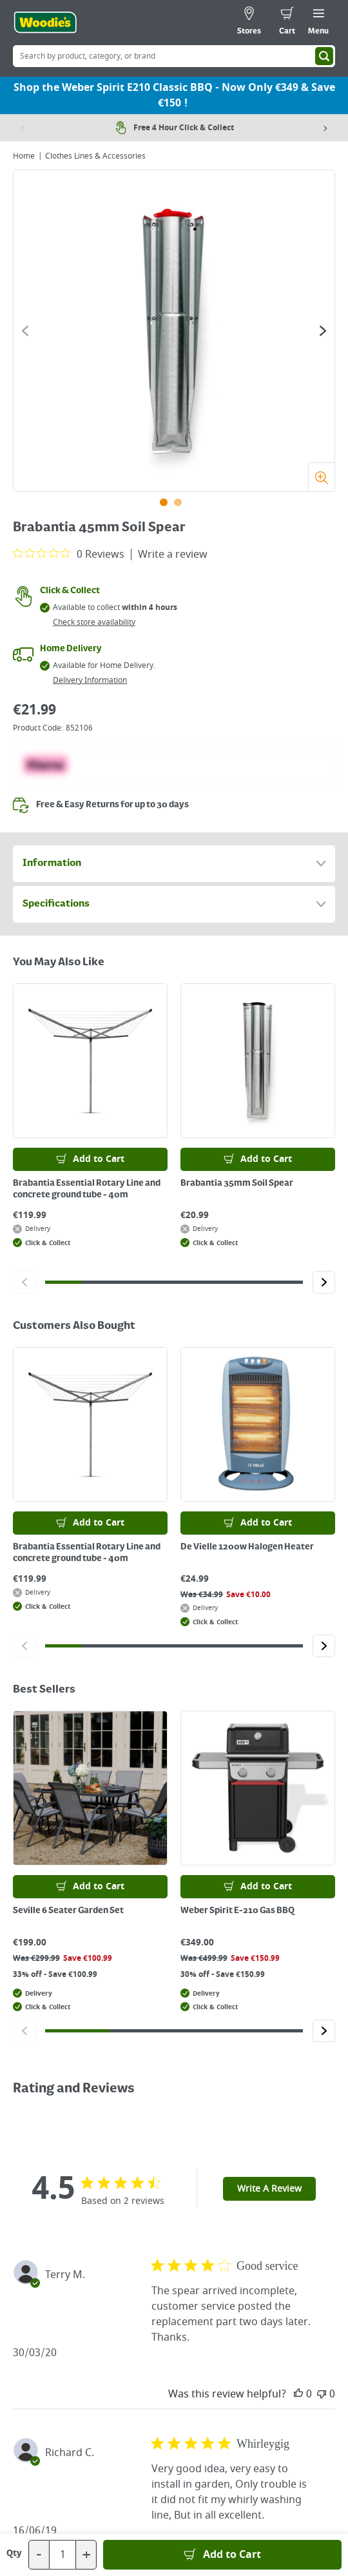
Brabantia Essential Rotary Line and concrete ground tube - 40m (86, 1189)
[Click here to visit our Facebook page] (148, 2424)
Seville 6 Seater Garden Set (68, 1910)
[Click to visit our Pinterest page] (199, 2424)
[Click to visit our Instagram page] (224, 2424)
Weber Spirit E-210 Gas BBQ (237, 1910)
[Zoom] (321, 476)
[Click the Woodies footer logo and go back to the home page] (174, 2179)
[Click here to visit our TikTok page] (123, 2424)
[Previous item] (22, 128)
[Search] (324, 56)
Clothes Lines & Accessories (95, 156)
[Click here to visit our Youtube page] (174, 2424)
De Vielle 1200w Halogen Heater (247, 1547)
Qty (14, 2553)
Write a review (173, 554)
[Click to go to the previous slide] (25, 331)
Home (24, 156)
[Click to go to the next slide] (322, 331)
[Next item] (325, 128)
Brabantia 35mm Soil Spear (236, 1183)
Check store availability (94, 622)
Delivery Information (90, 680)
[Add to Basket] (222, 2555)
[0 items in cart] (287, 22)
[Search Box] (174, 56)
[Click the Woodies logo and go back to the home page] (45, 22)
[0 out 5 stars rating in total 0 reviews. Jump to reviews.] (68, 554)
